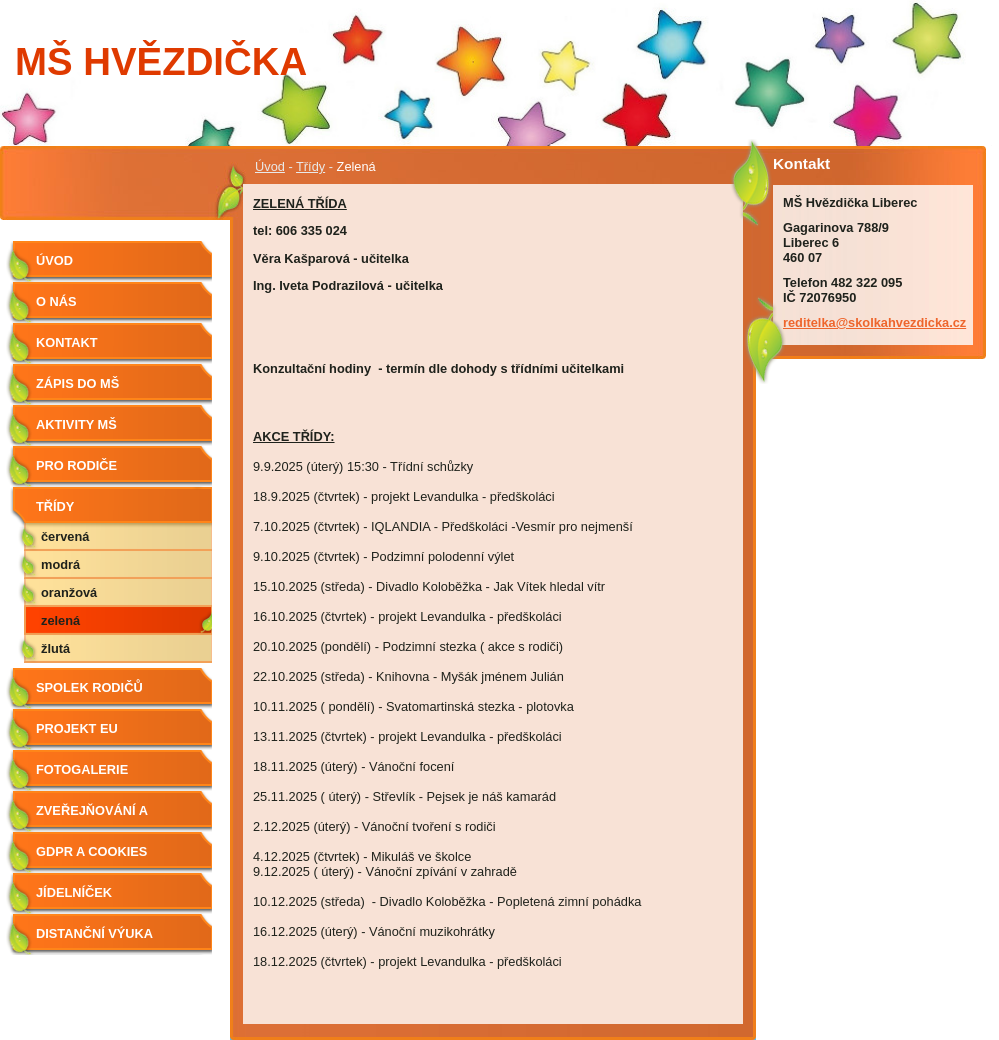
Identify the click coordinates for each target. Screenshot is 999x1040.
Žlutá (55, 648)
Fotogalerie (82, 769)
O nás (56, 301)
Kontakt (67, 342)
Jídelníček (74, 892)
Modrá (60, 564)
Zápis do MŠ (77, 383)
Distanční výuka (94, 933)
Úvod (270, 166)
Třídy (310, 166)
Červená (65, 536)
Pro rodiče (76, 465)
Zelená (60, 620)
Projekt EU (77, 728)
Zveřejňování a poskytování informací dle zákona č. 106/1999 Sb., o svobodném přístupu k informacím (116, 817)
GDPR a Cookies (91, 851)
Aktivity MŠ (76, 424)
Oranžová (69, 592)
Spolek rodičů (89, 687)
